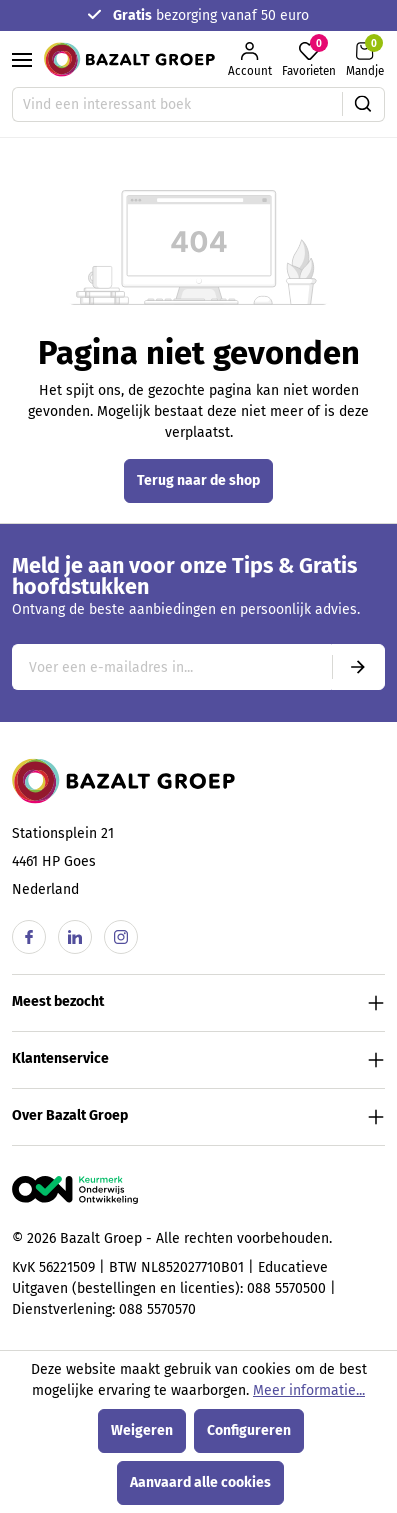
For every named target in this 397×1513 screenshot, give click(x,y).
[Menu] (22, 60)
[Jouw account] (250, 60)
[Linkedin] (75, 937)
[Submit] (358, 667)
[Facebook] (29, 937)
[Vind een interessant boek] (177, 104)
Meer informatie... (309, 1390)
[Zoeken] (363, 104)
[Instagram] (121, 937)
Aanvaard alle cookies (200, 1482)
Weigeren (142, 1430)
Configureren (249, 1430)
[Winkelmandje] (365, 60)
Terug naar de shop (198, 480)
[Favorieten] (309, 60)
